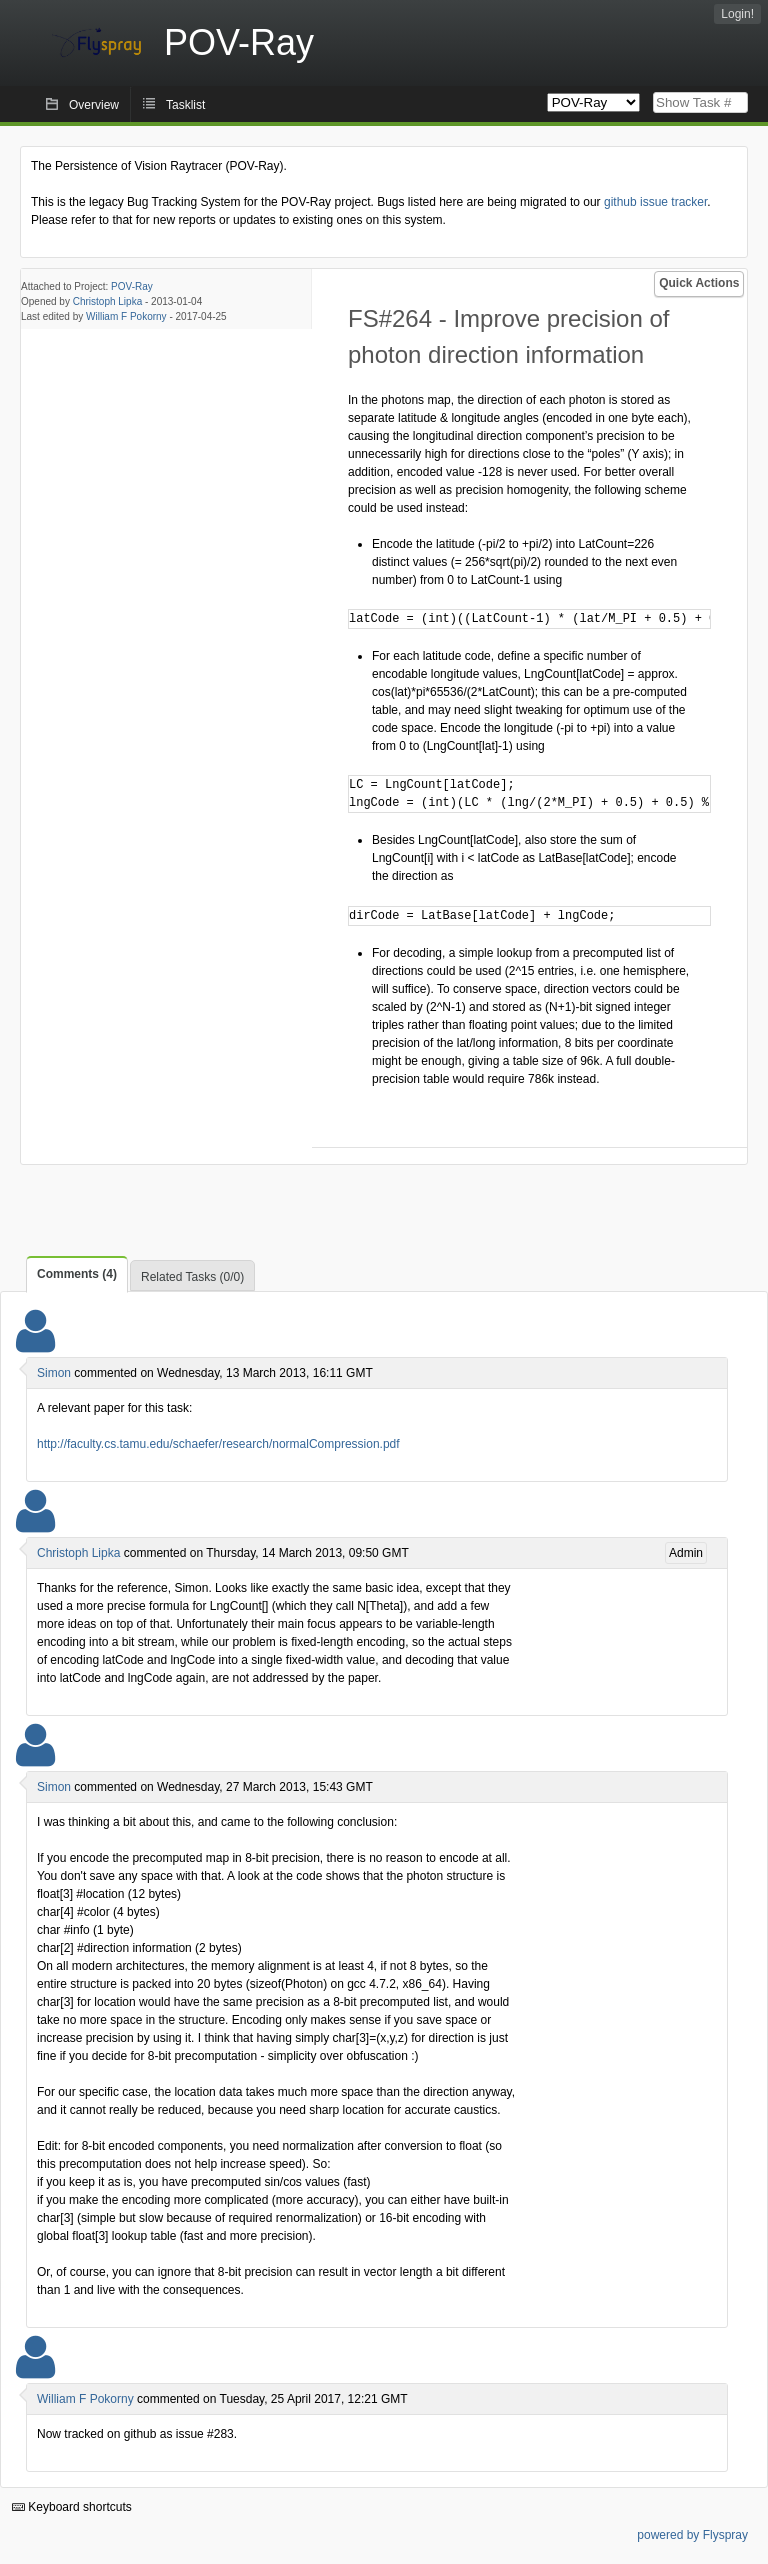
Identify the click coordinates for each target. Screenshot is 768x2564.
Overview (94, 105)
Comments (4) (77, 1274)
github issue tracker (655, 202)
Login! (737, 14)
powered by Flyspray (692, 2535)
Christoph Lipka (107, 301)
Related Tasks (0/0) (192, 1277)
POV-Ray (132, 286)
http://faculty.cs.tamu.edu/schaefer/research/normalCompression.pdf (218, 1444)
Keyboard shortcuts (72, 2507)
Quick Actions (699, 283)
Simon (54, 1373)
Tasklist (185, 105)
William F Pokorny (126, 316)
